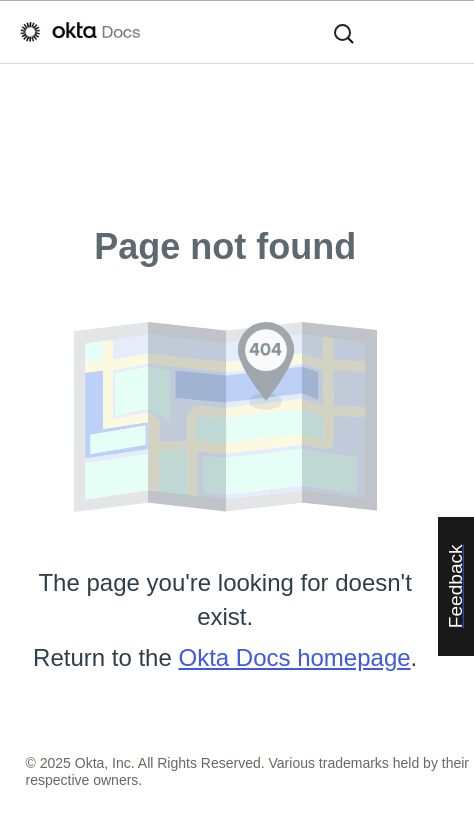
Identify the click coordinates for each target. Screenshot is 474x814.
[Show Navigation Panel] (444, 32)
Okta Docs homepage (294, 657)
